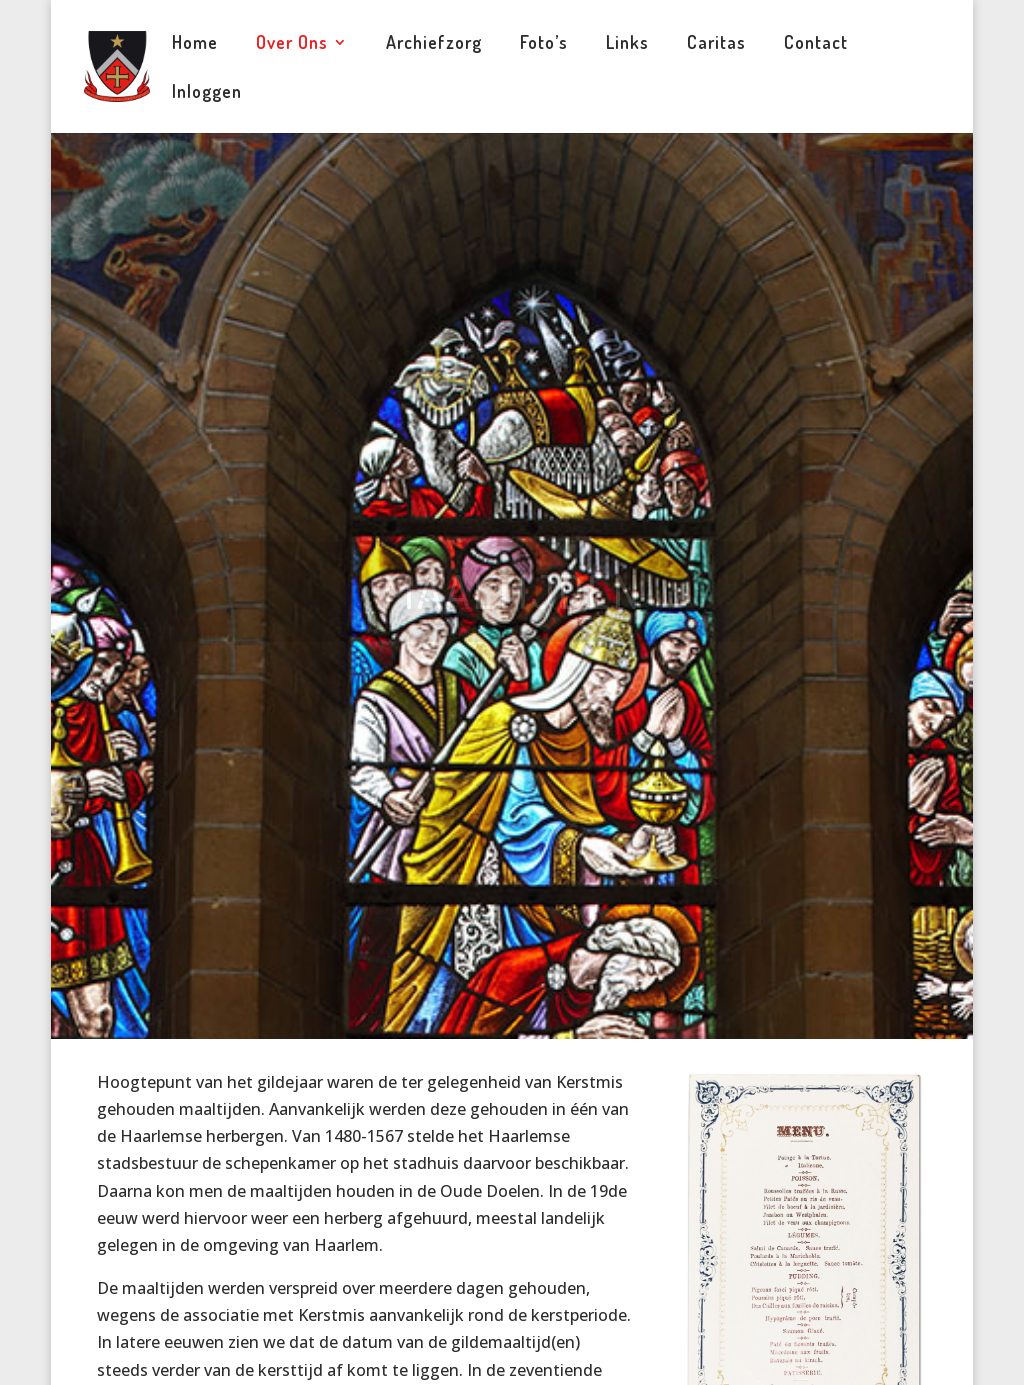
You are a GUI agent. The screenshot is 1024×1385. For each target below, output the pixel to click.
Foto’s (544, 44)
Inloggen (207, 93)
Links (627, 44)
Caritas (716, 44)
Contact (816, 44)
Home (195, 44)
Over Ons (292, 44)
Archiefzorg (434, 44)
